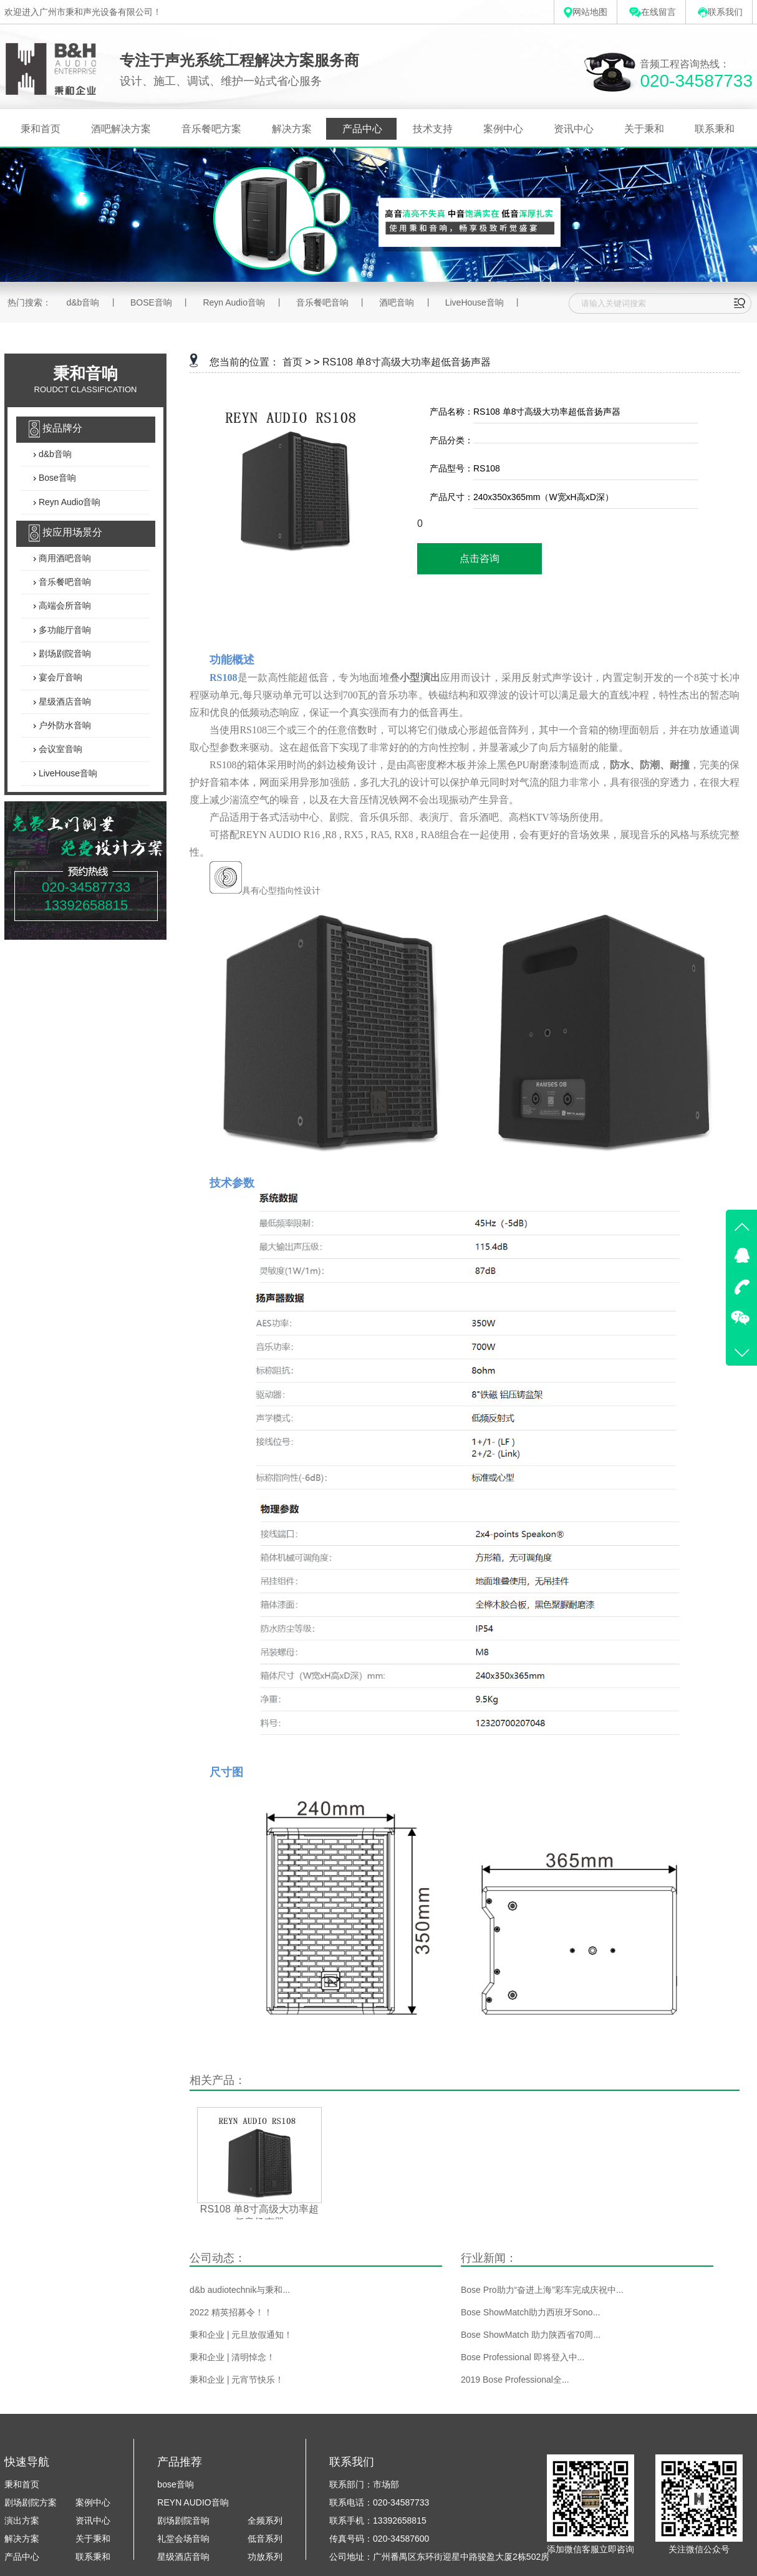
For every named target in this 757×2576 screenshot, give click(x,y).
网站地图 (585, 12)
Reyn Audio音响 (234, 302)
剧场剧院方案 (30, 2502)
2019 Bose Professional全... (515, 2380)
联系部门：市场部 (364, 2484)
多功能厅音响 (63, 630)
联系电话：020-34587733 (379, 2502)
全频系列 (265, 2520)
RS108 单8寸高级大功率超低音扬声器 (406, 362)
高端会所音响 (63, 606)
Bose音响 (56, 478)
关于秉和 (644, 128)
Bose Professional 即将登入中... (522, 2357)
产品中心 (362, 128)
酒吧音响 (396, 302)
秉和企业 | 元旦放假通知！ (241, 2335)
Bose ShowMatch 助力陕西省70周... (530, 2335)
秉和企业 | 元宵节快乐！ (237, 2380)
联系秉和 (715, 128)
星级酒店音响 (63, 702)
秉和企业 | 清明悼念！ (232, 2357)
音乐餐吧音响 (322, 302)
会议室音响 (59, 750)
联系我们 (720, 12)
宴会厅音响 (59, 678)
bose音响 (175, 2484)
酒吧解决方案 (121, 128)
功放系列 (265, 2557)
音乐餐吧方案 (211, 128)
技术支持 (433, 128)
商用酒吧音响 (63, 558)
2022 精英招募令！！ (231, 2312)
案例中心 (503, 128)
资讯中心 (574, 128)
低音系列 (265, 2539)
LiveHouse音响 (474, 302)
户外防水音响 (63, 725)
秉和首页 (40, 128)
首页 (292, 362)
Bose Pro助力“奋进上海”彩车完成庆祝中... (542, 2290)
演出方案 (21, 2520)
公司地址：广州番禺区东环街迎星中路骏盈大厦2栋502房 (439, 2557)
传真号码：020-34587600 (379, 2539)
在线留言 (652, 12)
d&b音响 (82, 302)
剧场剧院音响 (63, 653)
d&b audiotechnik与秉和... (240, 2290)
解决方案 (292, 128)
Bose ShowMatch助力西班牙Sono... (530, 2312)
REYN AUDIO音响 (192, 2502)
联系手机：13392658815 (378, 2520)
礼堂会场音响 (183, 2539)
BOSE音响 (151, 302)
